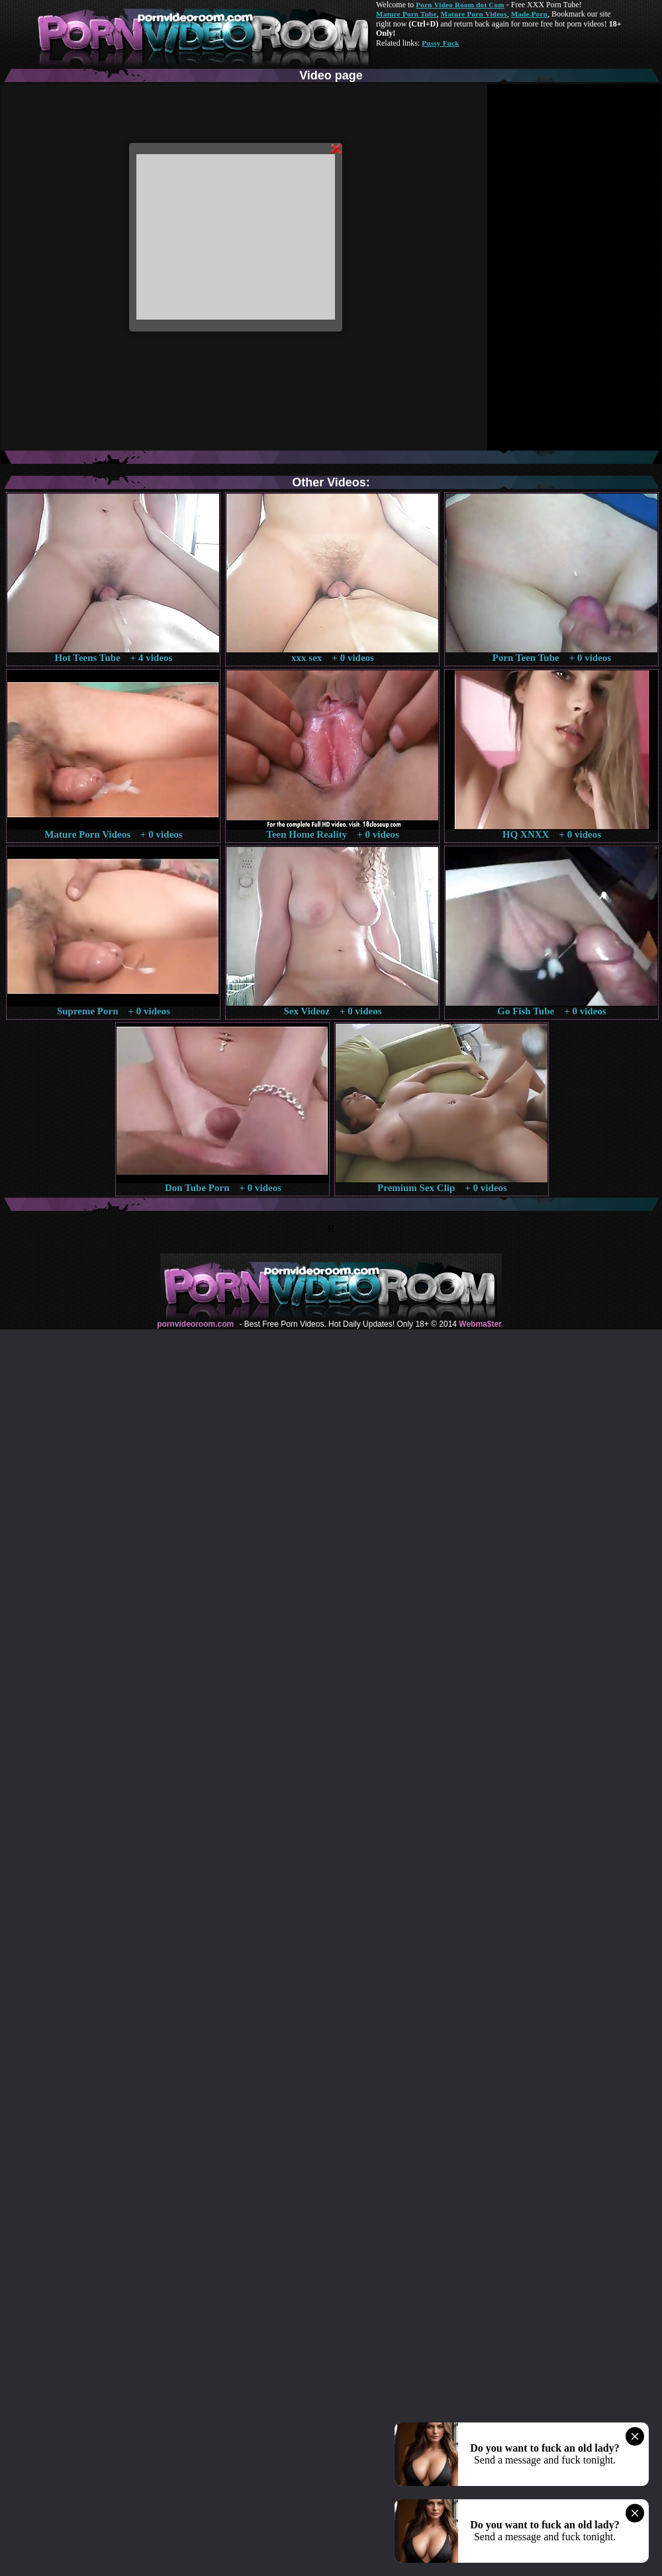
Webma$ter (480, 1324)
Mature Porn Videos (474, 14)
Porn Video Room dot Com (460, 5)
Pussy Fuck (440, 43)
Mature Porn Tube (406, 14)
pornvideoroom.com (195, 1324)
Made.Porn (529, 14)
